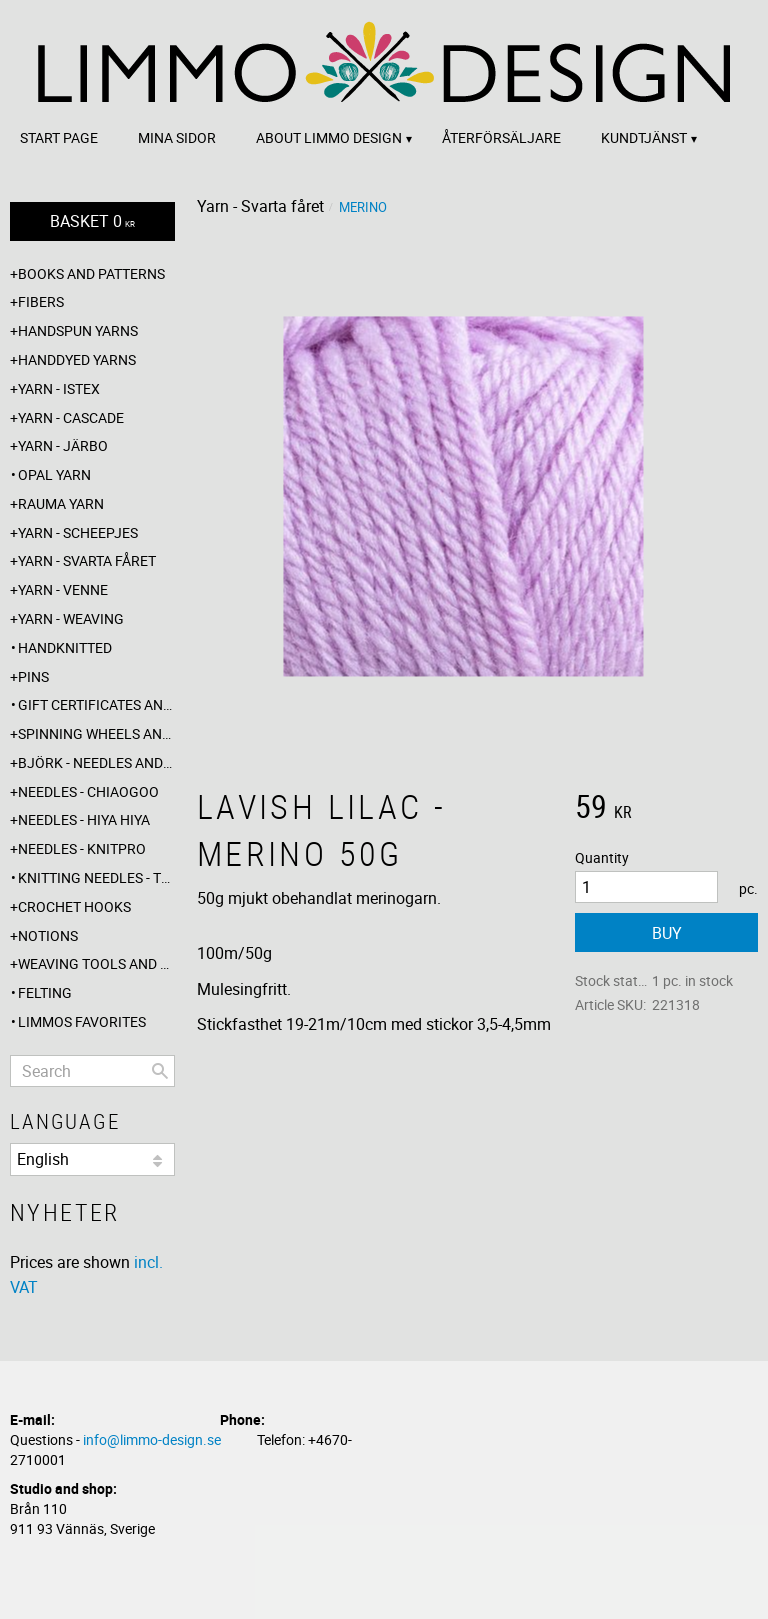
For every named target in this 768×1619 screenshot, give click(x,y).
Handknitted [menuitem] (65, 647)
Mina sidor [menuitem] (177, 137)
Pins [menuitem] (33, 676)
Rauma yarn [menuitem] (61, 503)
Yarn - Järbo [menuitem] (63, 445)
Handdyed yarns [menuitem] (77, 359)
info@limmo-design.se (152, 1439)
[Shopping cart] (92, 221)
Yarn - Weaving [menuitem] (71, 618)
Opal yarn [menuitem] (54, 474)
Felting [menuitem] (45, 992)
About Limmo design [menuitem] (329, 137)
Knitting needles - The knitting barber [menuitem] (96, 877)
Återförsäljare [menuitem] (501, 137)
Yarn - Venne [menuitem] (63, 589)
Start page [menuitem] (59, 137)
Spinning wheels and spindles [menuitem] (96, 733)
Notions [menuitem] (48, 935)
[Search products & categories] (92, 1071)
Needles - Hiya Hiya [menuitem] (84, 819)
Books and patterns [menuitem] (91, 273)
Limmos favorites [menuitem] (82, 1021)
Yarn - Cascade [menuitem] (71, 417)
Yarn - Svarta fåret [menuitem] (87, 560)
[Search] (160, 1071)
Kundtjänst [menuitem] (644, 137)
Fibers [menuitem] (41, 301)
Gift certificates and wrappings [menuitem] (96, 704)
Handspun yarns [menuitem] (78, 330)
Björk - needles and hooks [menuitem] (96, 762)
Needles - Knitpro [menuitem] (82, 848)
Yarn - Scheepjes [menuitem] (78, 532)
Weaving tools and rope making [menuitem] (96, 963)
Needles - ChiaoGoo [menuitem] (88, 791)
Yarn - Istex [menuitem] (59, 388)
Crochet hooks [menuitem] (74, 906)
